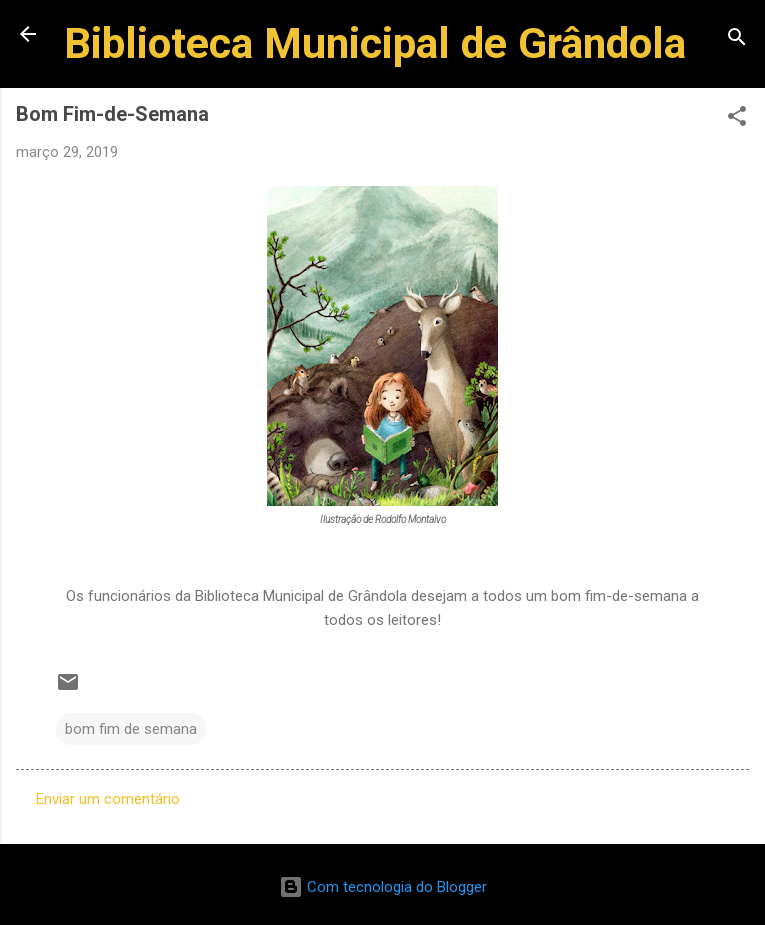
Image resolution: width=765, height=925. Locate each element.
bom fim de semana (131, 729)
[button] (737, 119)
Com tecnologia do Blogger (383, 887)
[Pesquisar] (737, 40)
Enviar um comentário (108, 799)
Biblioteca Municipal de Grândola (375, 43)
